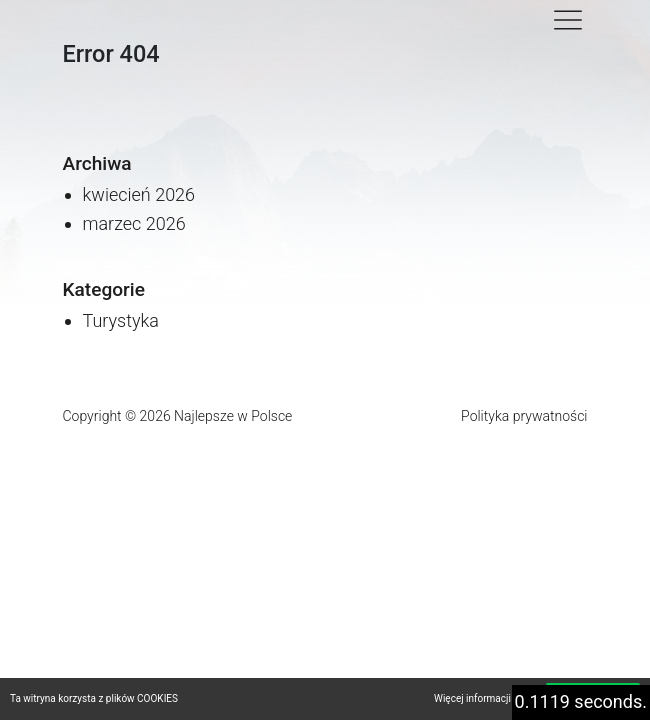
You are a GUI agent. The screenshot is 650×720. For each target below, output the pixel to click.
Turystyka (121, 320)
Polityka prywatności (524, 416)
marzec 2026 (134, 223)
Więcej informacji (472, 698)
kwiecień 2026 (139, 194)
